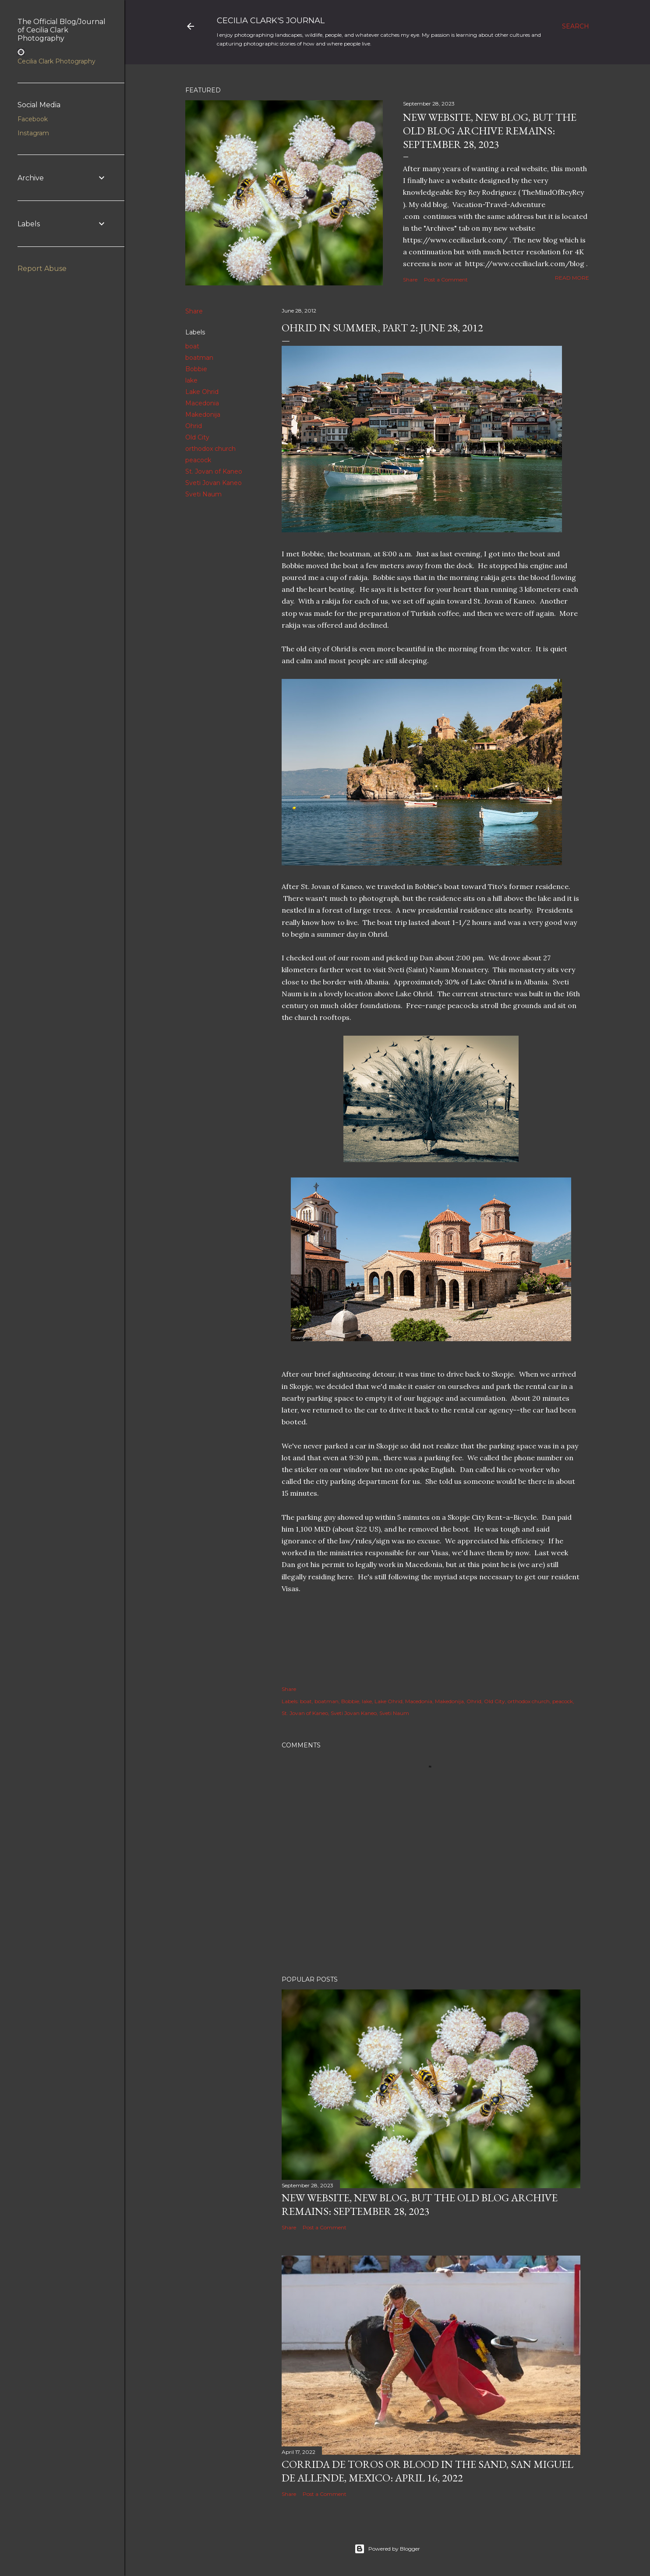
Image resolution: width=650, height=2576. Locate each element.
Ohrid (193, 426)
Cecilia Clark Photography (56, 61)
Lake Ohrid (202, 392)
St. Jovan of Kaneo (213, 471)
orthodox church (210, 449)
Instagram (33, 133)
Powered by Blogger (387, 2549)
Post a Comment (446, 279)
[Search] (575, 26)
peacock (198, 460)
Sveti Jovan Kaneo (213, 483)
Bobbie (196, 369)
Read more (572, 277)
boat (192, 346)
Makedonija (202, 414)
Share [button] (410, 279)
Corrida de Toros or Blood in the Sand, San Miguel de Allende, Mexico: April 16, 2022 (427, 2471)
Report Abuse (42, 268)
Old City (197, 437)
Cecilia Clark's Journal (271, 20)
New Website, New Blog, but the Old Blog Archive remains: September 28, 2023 (489, 130)
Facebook (33, 119)
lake (191, 380)
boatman (199, 358)
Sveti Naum (203, 494)
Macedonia (202, 403)
